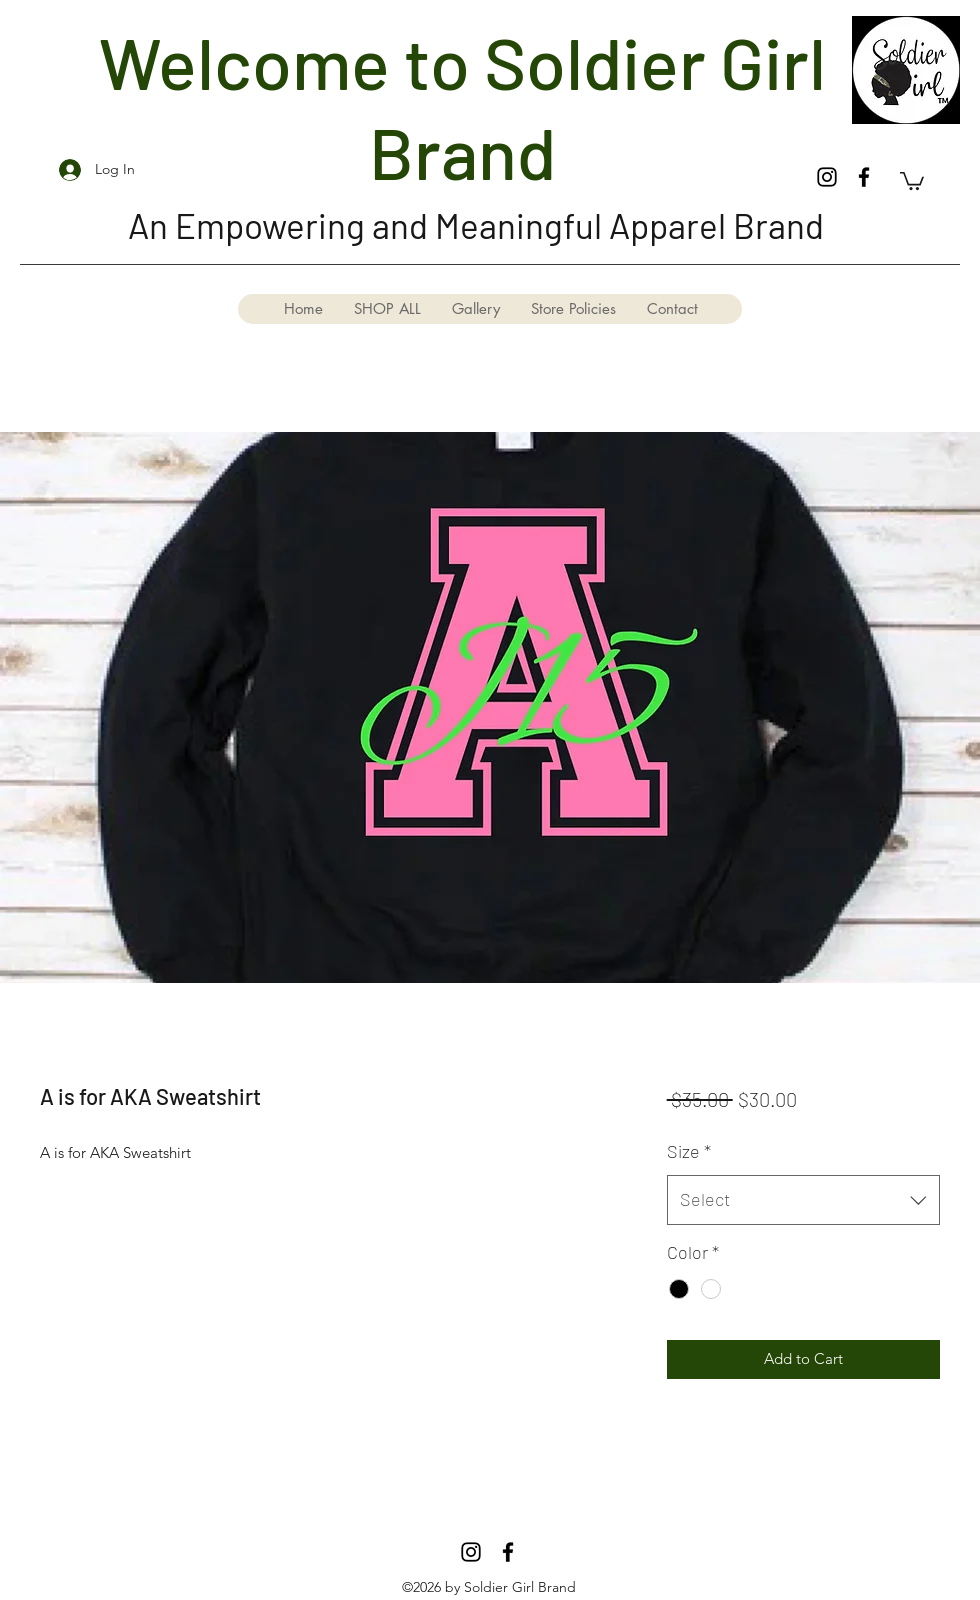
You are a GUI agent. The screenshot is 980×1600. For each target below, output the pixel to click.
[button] (912, 180)
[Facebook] (864, 177)
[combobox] (803, 1200)
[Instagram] (827, 177)
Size (689, 1151)
